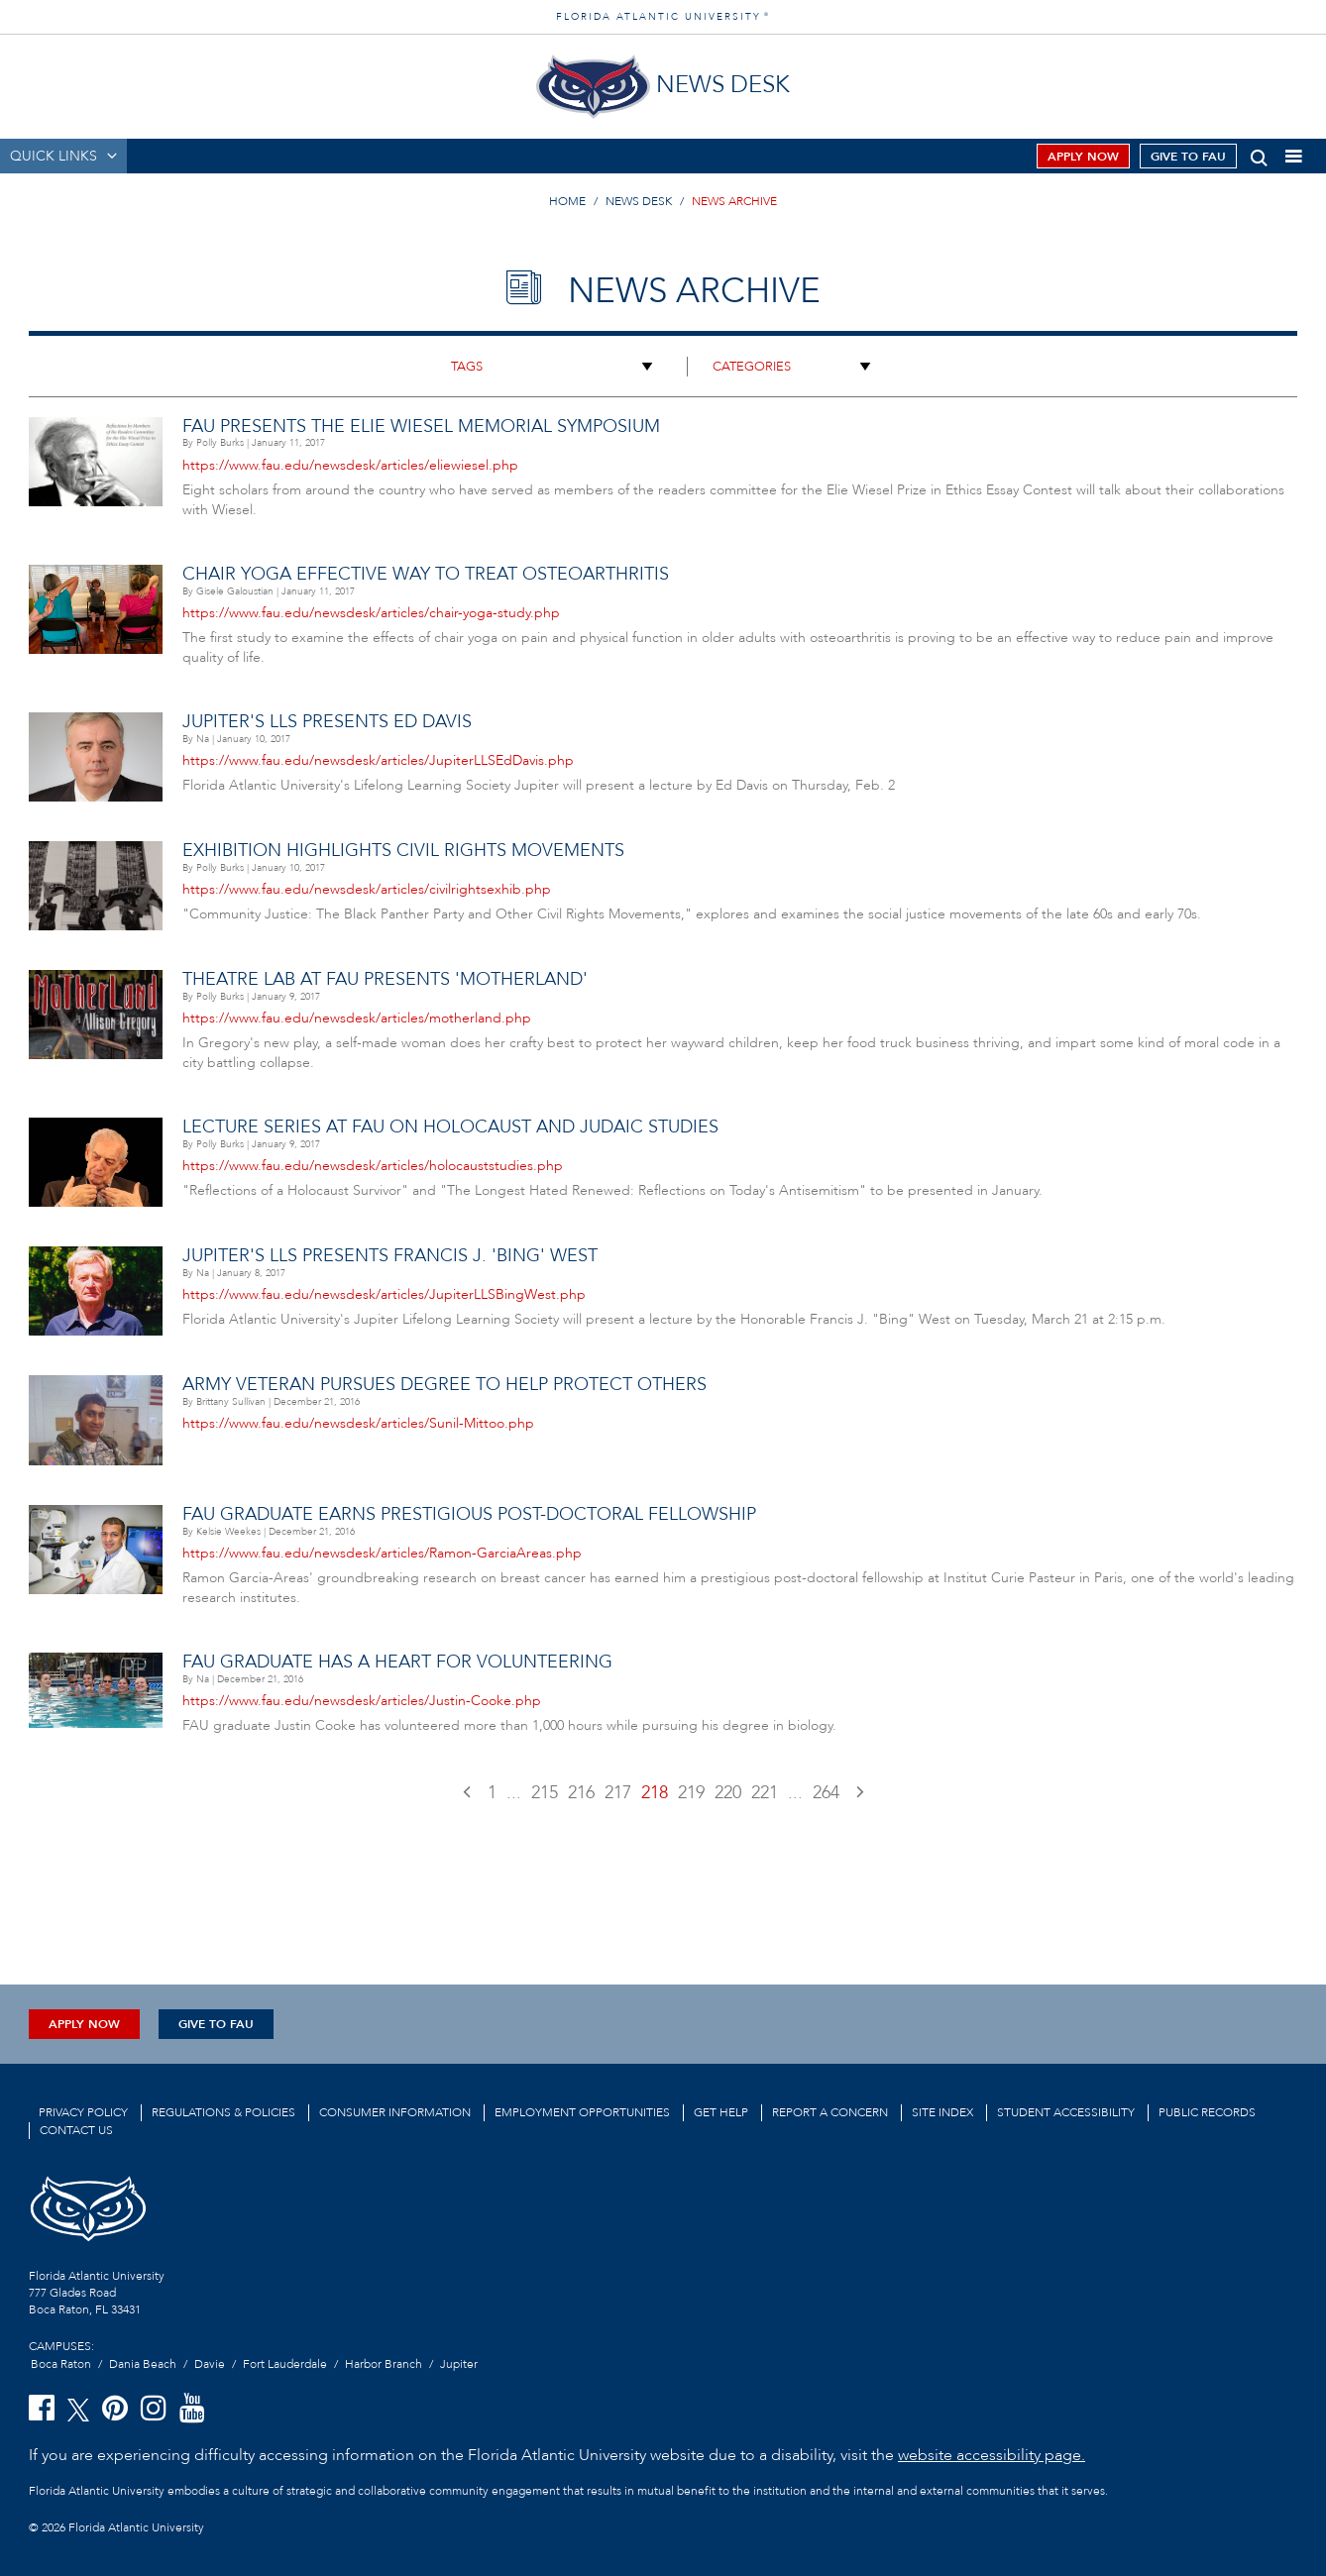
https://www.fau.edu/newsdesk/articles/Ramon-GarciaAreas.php (382, 1553)
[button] (1259, 154)
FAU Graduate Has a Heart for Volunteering (397, 1662)
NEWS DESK (639, 201)
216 (581, 1792)
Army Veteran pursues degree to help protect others (444, 1384)
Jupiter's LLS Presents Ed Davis (327, 721)
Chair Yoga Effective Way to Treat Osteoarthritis (425, 574)
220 (728, 1792)
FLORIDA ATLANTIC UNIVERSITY (663, 17)
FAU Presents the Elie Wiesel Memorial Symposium (421, 426)
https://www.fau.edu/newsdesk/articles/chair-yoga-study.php (371, 612)
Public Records (1207, 2112)
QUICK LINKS (53, 156)
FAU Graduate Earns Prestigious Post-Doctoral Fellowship (469, 1514)
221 (764, 1792)
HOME (567, 201)
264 (826, 1792)
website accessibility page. (991, 2455)
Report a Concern (830, 2112)
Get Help (721, 2112)
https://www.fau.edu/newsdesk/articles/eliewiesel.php (350, 465)
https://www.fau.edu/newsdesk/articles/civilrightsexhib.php (366, 889)
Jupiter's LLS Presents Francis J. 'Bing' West (390, 1255)
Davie (209, 2364)
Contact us (76, 2130)
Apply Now (1083, 156)
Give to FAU (1188, 156)
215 (544, 1792)
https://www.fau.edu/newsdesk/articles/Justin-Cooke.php (361, 1700)
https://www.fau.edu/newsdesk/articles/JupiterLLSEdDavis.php (378, 760)
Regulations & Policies (223, 2112)
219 (691, 1792)
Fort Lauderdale (285, 2364)
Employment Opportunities (582, 2112)
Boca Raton (61, 2364)
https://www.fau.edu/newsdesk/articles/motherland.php (356, 1018)
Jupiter (459, 2364)
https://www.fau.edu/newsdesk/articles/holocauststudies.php (372, 1165)
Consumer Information (395, 2112)
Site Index (942, 2112)
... (513, 1792)
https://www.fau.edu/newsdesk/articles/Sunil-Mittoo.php (358, 1423)
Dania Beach (142, 2364)
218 (654, 1792)
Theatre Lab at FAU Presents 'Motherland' (385, 979)
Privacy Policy (83, 2112)
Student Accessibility (1066, 2112)
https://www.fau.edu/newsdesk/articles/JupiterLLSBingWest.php (384, 1294)
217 (618, 1792)
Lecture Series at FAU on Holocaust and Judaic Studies (450, 1127)
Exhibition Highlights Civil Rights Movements (403, 850)
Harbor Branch (383, 2364)
